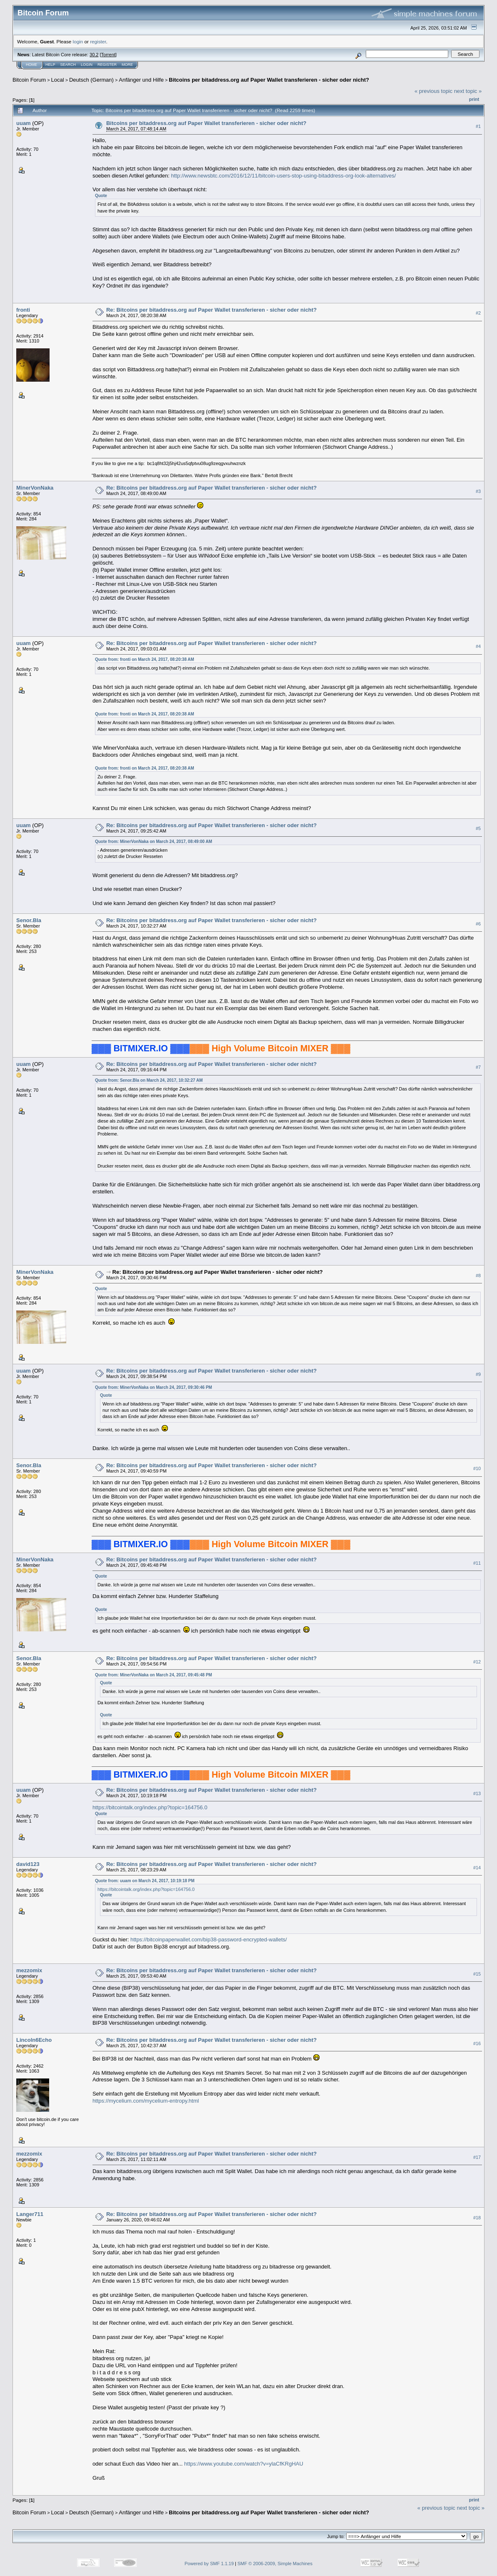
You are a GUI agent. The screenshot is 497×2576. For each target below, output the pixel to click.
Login (86, 65)
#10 (477, 1468)
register (98, 41)
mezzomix (29, 1970)
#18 (477, 2217)
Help (50, 65)
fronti (23, 310)
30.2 (94, 54)
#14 (477, 1867)
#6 (478, 923)
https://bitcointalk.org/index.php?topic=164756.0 (149, 1807)
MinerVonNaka (34, 488)
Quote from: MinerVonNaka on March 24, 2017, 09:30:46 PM (153, 1387)
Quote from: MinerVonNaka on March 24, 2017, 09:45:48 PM (153, 1675)
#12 (477, 1661)
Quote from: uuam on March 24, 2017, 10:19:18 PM (145, 1880)
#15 (477, 1973)
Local (57, 80)
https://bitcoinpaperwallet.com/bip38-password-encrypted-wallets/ (208, 1939)
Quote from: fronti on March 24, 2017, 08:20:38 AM (144, 659)
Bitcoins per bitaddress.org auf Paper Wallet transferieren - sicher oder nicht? (269, 80)
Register (107, 65)
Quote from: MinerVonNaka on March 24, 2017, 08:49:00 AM (153, 841)
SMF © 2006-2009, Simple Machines (274, 2563)
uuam (23, 123)
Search (68, 65)
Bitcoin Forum (29, 80)
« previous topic (433, 91)
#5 (478, 828)
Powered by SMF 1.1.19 (209, 2563)
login (78, 41)
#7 (478, 1067)
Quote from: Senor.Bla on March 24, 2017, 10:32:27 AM (149, 1080)
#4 (478, 646)
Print (474, 99)
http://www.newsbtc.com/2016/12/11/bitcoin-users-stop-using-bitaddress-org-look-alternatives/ (283, 176)
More (127, 65)
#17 (477, 2157)
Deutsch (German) (91, 80)
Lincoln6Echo (34, 2040)
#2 (478, 313)
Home (31, 65)
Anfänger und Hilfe (141, 80)
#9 (478, 1374)
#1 (478, 126)
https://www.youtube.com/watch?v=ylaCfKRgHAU (243, 2464)
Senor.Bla (28, 920)
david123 (28, 1864)
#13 (477, 1793)
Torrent (108, 54)
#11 (477, 1563)
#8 (478, 1275)
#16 (477, 2043)
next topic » (468, 91)
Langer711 (29, 2214)
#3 (478, 491)
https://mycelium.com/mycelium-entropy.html (145, 2101)
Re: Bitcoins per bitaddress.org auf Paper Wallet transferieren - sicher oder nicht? (211, 310)
